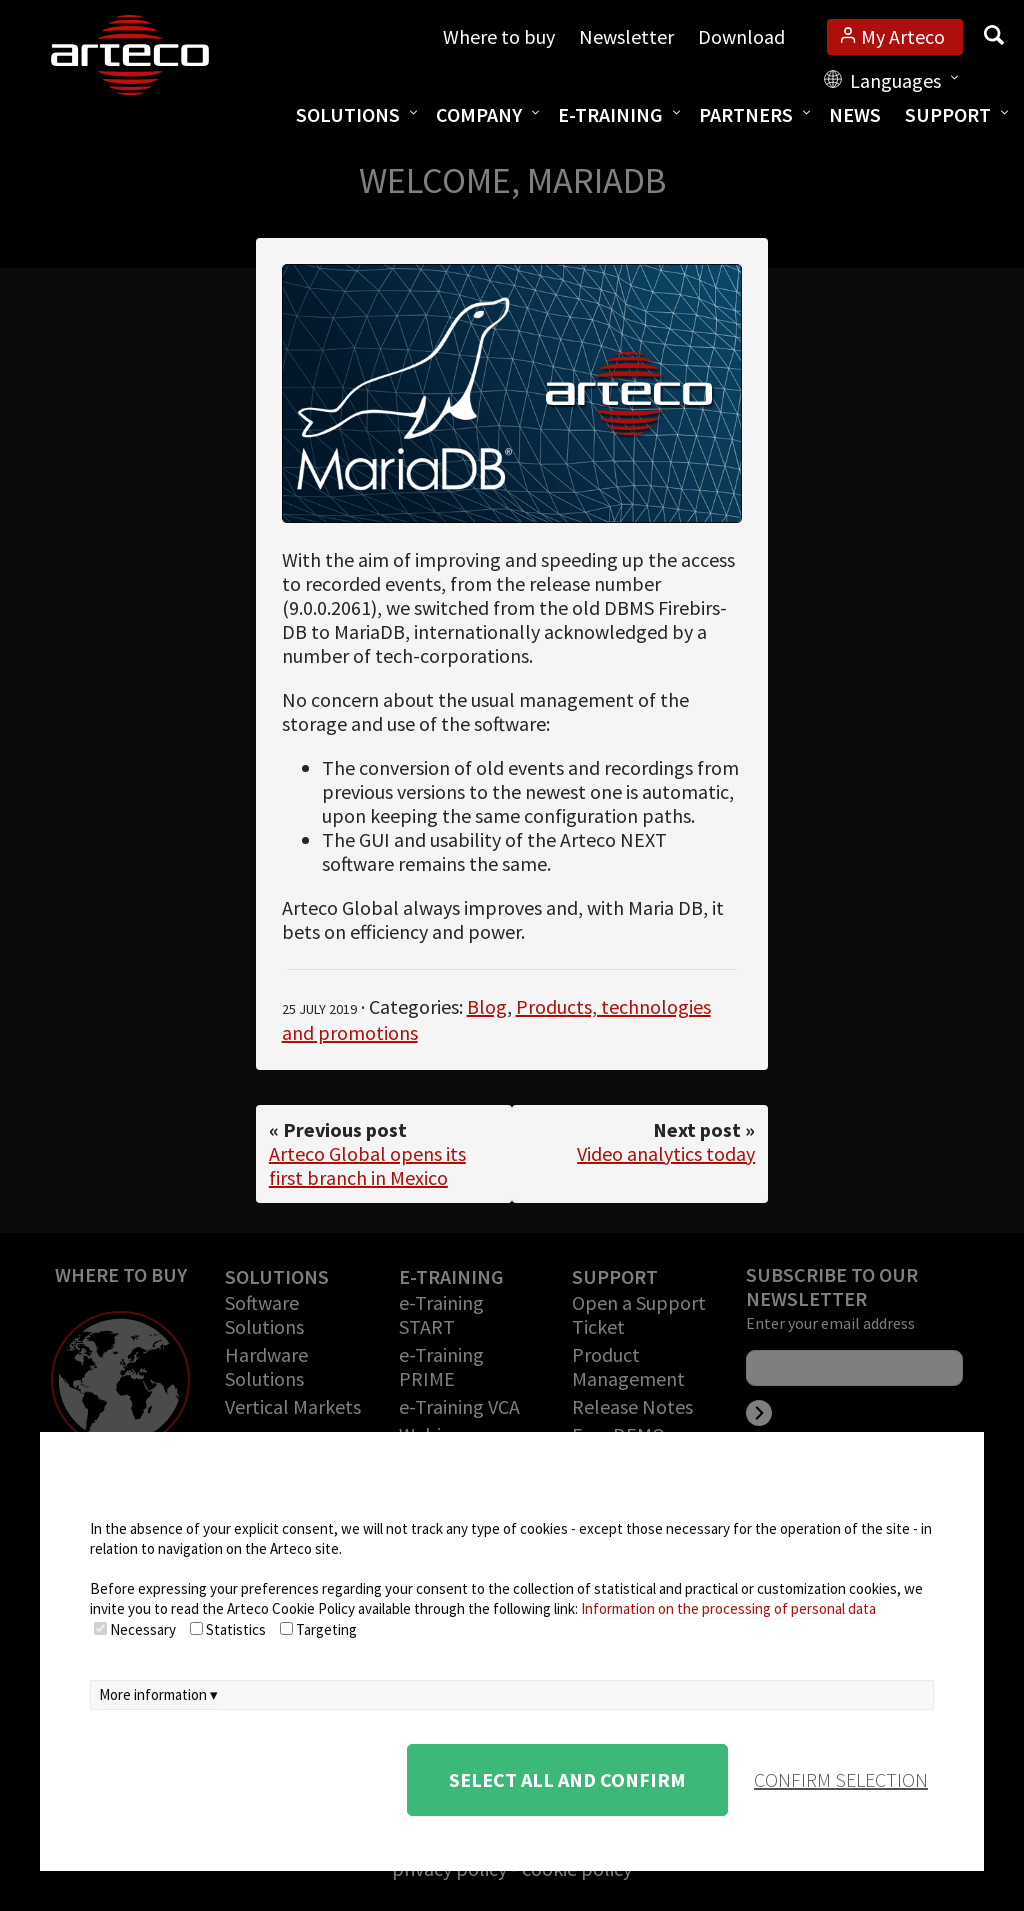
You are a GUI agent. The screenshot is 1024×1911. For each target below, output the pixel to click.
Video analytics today (666, 1153)
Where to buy (499, 36)
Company (479, 114)
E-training (610, 114)
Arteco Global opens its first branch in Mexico (367, 1165)
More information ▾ (158, 1694)
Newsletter (626, 36)
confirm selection (841, 1779)
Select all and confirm (567, 1779)
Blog (487, 1006)
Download (741, 36)
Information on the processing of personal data (728, 1608)
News (855, 114)
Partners (746, 114)
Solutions (348, 114)
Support (948, 114)
